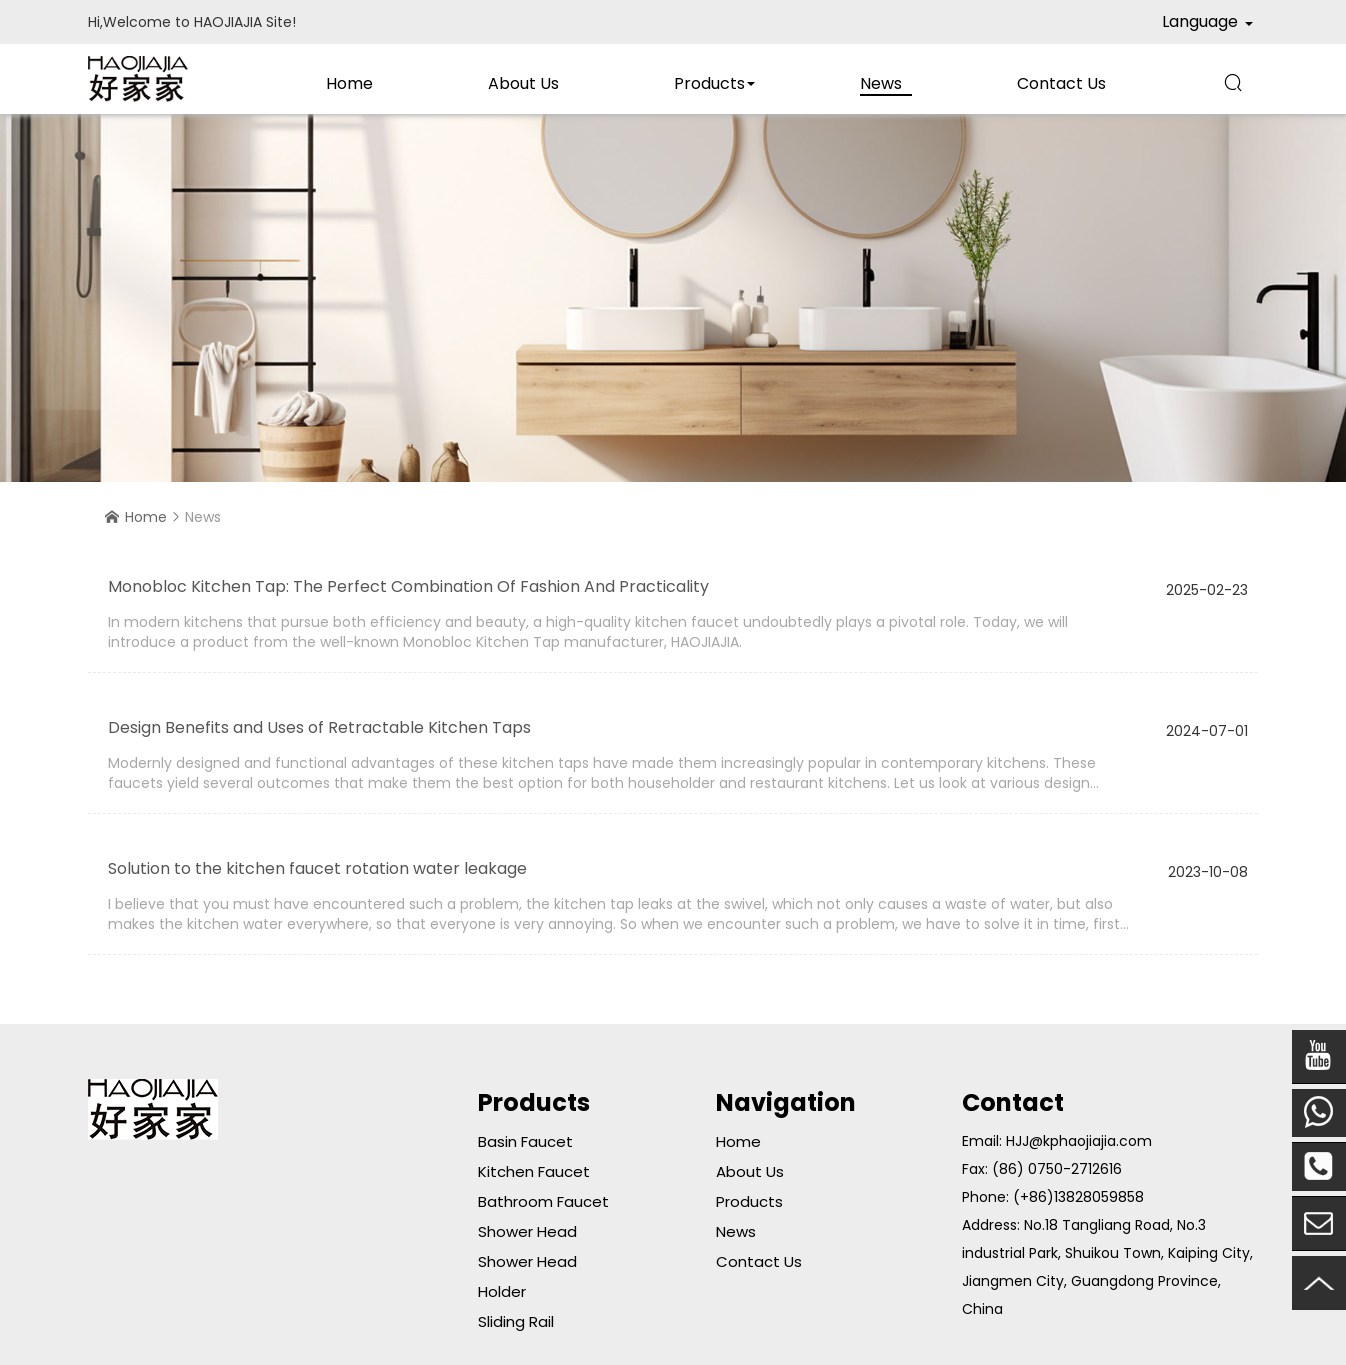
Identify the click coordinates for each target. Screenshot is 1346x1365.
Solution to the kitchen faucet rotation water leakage (317, 868)
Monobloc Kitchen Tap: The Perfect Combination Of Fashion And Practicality (408, 586)
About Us (523, 83)
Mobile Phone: (1319, 1113)
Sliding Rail (516, 1321)
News (881, 83)
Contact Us (1061, 83)
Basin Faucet (525, 1141)
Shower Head (527, 1231)
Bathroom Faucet (543, 1201)
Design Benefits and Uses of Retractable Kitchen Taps (319, 727)
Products (709, 83)
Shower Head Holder (527, 1276)
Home (349, 83)
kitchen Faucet (534, 1171)
